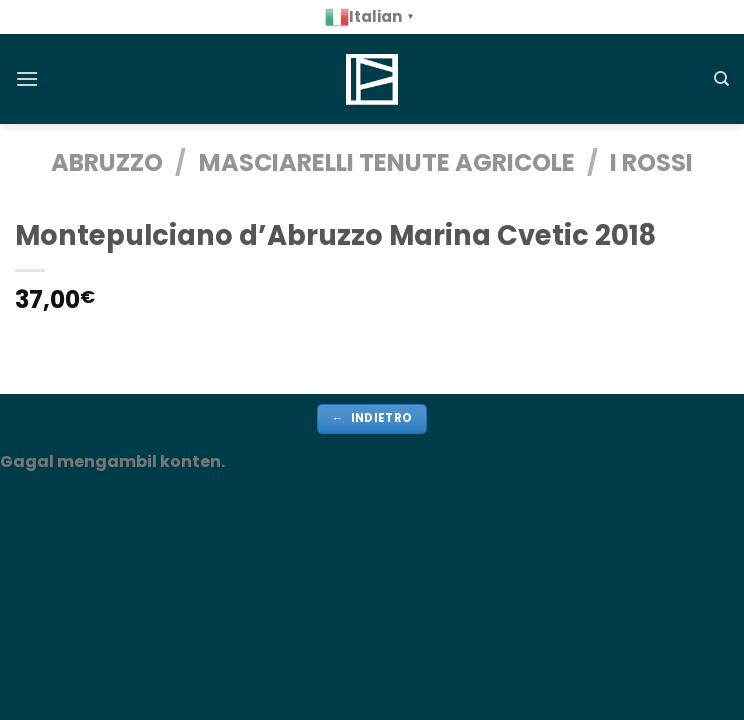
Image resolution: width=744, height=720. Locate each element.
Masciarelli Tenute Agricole (387, 162)
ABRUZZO (107, 162)
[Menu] (27, 78)
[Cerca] (721, 79)
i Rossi (651, 162)
